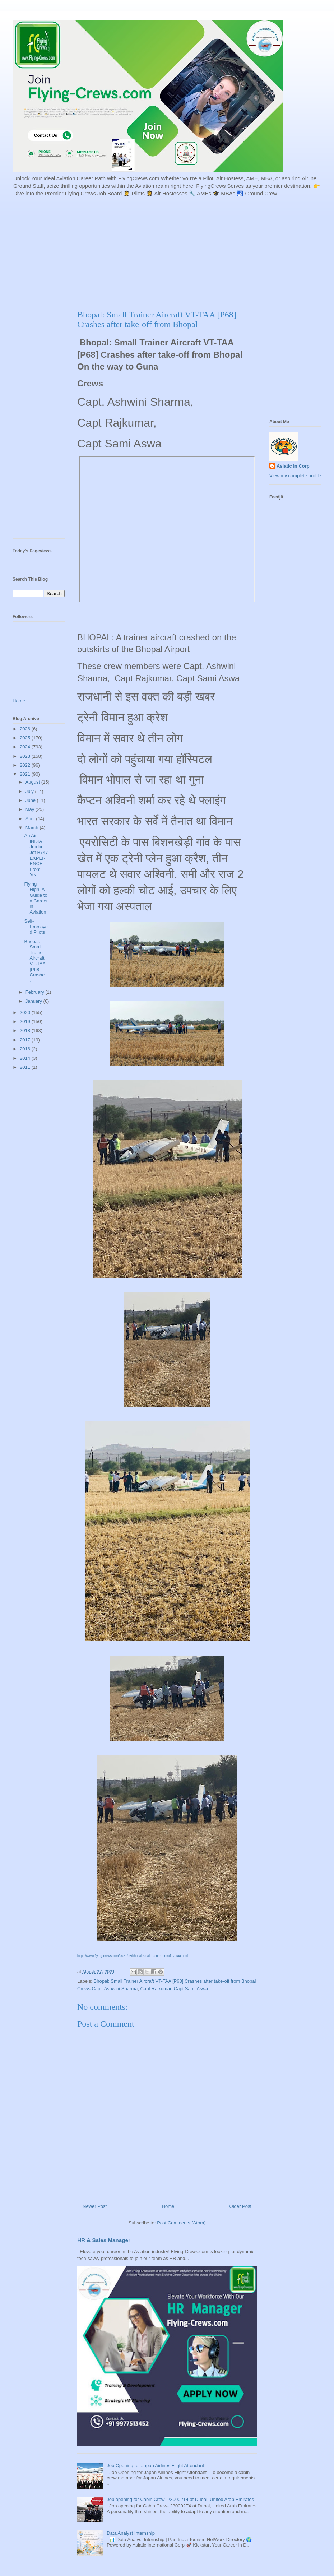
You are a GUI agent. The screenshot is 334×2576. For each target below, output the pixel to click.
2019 (26, 1021)
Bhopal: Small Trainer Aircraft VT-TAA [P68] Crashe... (35, 961)
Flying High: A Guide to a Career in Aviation (36, 898)
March (32, 827)
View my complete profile (295, 475)
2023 (26, 756)
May (30, 809)
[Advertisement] (157, 252)
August (33, 782)
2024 (26, 746)
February (35, 992)
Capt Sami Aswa (191, 1988)
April (30, 818)
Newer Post (95, 2206)
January (34, 1001)
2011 (26, 1067)
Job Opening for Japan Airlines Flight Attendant (155, 2465)
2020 (26, 1012)
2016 (26, 1049)
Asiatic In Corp (293, 466)
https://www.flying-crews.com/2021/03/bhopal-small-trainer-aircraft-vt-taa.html (132, 1956)
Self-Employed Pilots (36, 926)
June (31, 800)
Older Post (240, 2206)
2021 (26, 774)
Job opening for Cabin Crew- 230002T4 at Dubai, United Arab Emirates (180, 2499)
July (30, 791)
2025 (26, 738)
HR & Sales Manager (103, 2240)
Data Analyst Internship (131, 2533)
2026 (26, 729)
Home (168, 2206)
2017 (26, 1040)
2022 (26, 765)
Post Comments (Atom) (181, 2222)
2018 (26, 1030)
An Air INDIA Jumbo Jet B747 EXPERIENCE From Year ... (36, 855)
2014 (26, 1058)
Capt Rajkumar (155, 1988)
